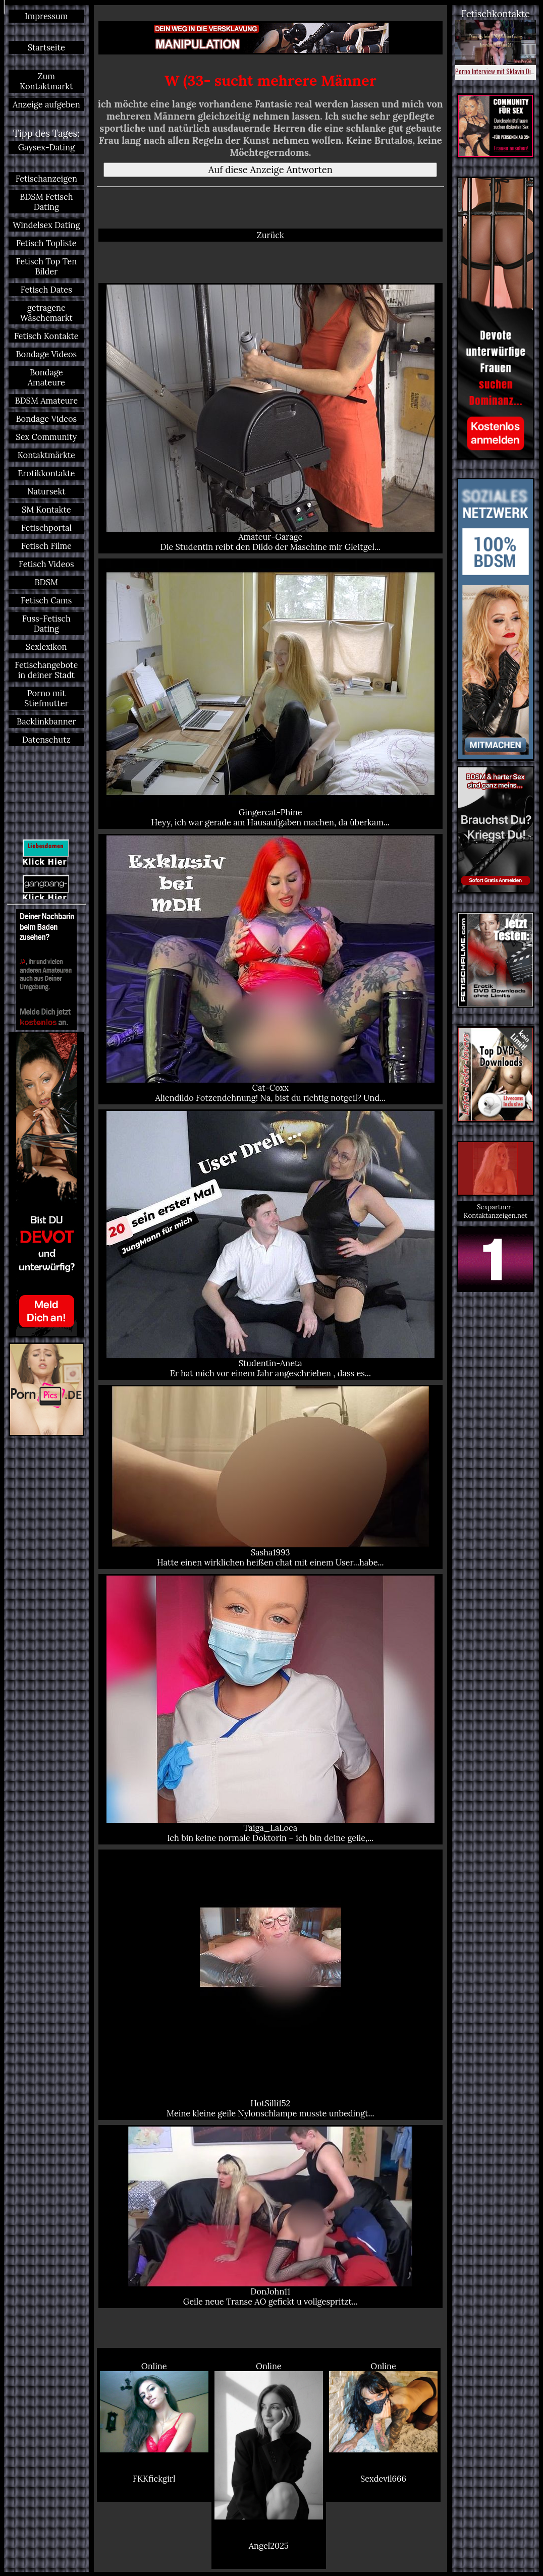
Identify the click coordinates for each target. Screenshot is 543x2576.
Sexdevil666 (383, 2479)
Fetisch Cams (46, 600)
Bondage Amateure (46, 377)
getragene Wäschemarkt (46, 313)
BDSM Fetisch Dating (46, 202)
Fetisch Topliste (46, 243)
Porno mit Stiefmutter (46, 698)
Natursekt (46, 491)
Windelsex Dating (46, 225)
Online (154, 2406)
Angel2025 (269, 2546)
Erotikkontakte (46, 473)
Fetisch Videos (46, 564)
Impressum (46, 16)
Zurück (270, 235)
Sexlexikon (46, 647)
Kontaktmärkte (46, 455)
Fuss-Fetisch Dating (46, 623)
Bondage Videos (46, 354)
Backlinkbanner (46, 721)
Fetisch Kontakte (46, 336)
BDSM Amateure (46, 401)
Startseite (46, 47)
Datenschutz (46, 740)
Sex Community (46, 437)
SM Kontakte (46, 510)
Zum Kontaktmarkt (46, 81)
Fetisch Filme (46, 546)
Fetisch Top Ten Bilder (46, 266)
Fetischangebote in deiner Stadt (46, 670)
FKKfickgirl (154, 2479)
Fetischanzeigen (46, 179)
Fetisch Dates (46, 290)
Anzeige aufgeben (46, 104)
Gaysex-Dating (46, 147)
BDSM (47, 582)
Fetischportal (46, 528)
